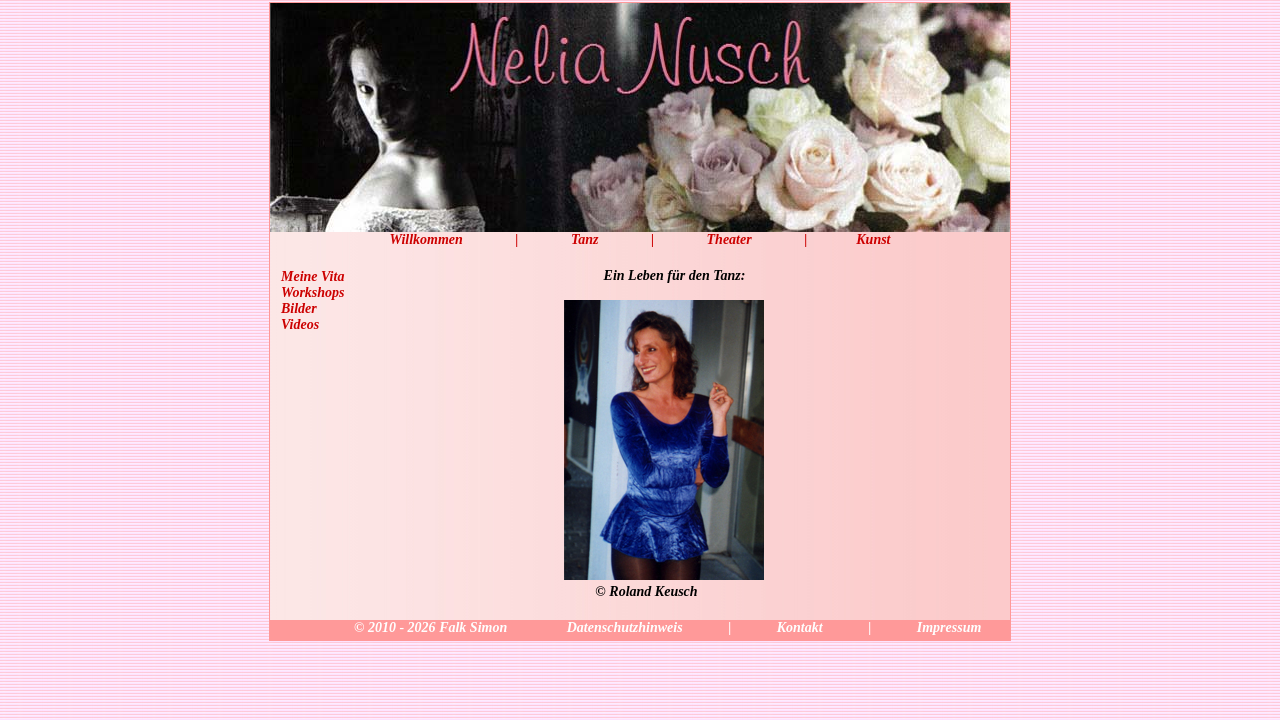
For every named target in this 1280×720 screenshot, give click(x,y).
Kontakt (800, 627)
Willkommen (425, 239)
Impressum (949, 627)
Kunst (873, 239)
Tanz (585, 239)
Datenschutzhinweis (625, 627)
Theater (729, 239)
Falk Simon (473, 627)
